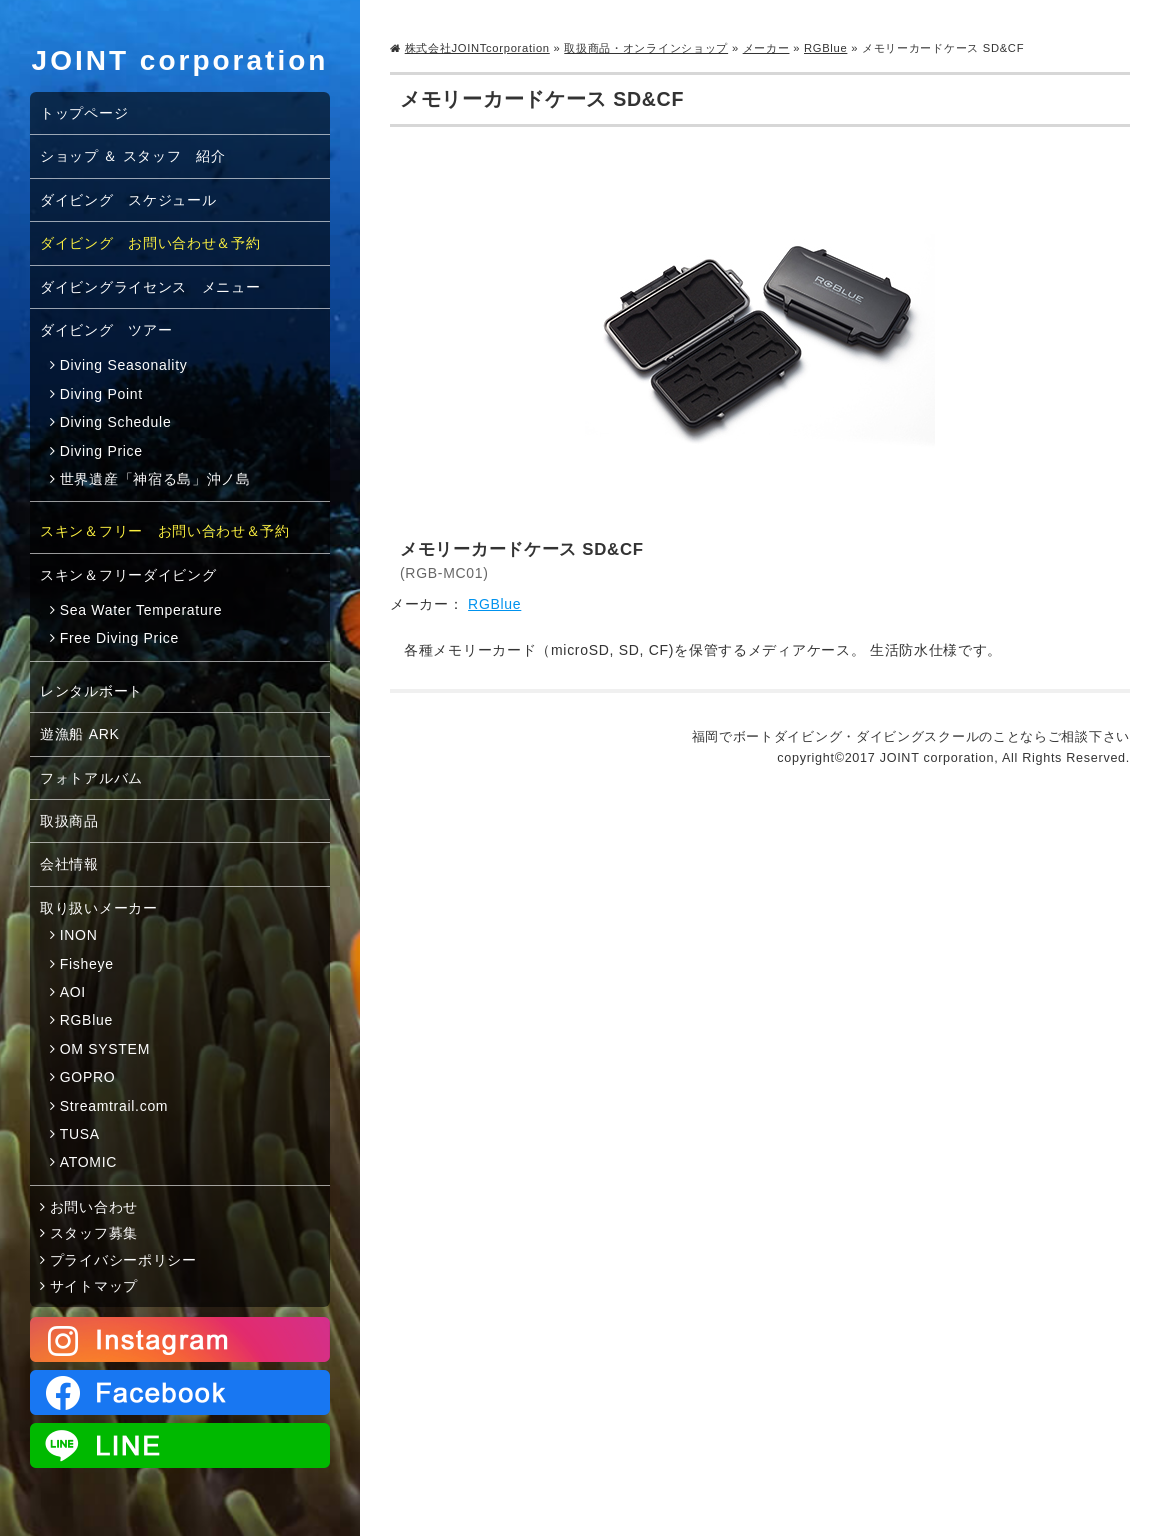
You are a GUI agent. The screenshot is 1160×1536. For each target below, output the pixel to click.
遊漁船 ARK (80, 734)
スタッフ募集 (94, 1233)
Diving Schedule (116, 422)
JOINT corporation (180, 60)
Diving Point (101, 394)
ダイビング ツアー (106, 330)
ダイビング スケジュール (128, 200)
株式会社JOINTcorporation (477, 48)
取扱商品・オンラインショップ (646, 48)
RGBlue (825, 48)
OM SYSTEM (105, 1049)
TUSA (80, 1134)
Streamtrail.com (114, 1106)
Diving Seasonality (124, 365)
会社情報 (69, 864)
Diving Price (101, 451)
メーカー (766, 48)
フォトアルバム (91, 778)
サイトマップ (94, 1286)
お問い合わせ (94, 1207)
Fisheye (87, 964)
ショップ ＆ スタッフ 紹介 (133, 156)
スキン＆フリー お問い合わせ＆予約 (165, 531)
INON (79, 935)
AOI (73, 992)
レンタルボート (91, 691)
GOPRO (88, 1077)
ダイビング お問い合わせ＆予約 (150, 243)
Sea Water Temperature (141, 610)
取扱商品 (69, 821)
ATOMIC (88, 1162)
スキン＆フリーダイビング (128, 575)
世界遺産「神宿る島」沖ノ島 (155, 479)
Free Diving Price (119, 638)
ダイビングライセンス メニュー (150, 287)
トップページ (84, 113)
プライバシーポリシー (123, 1260)
